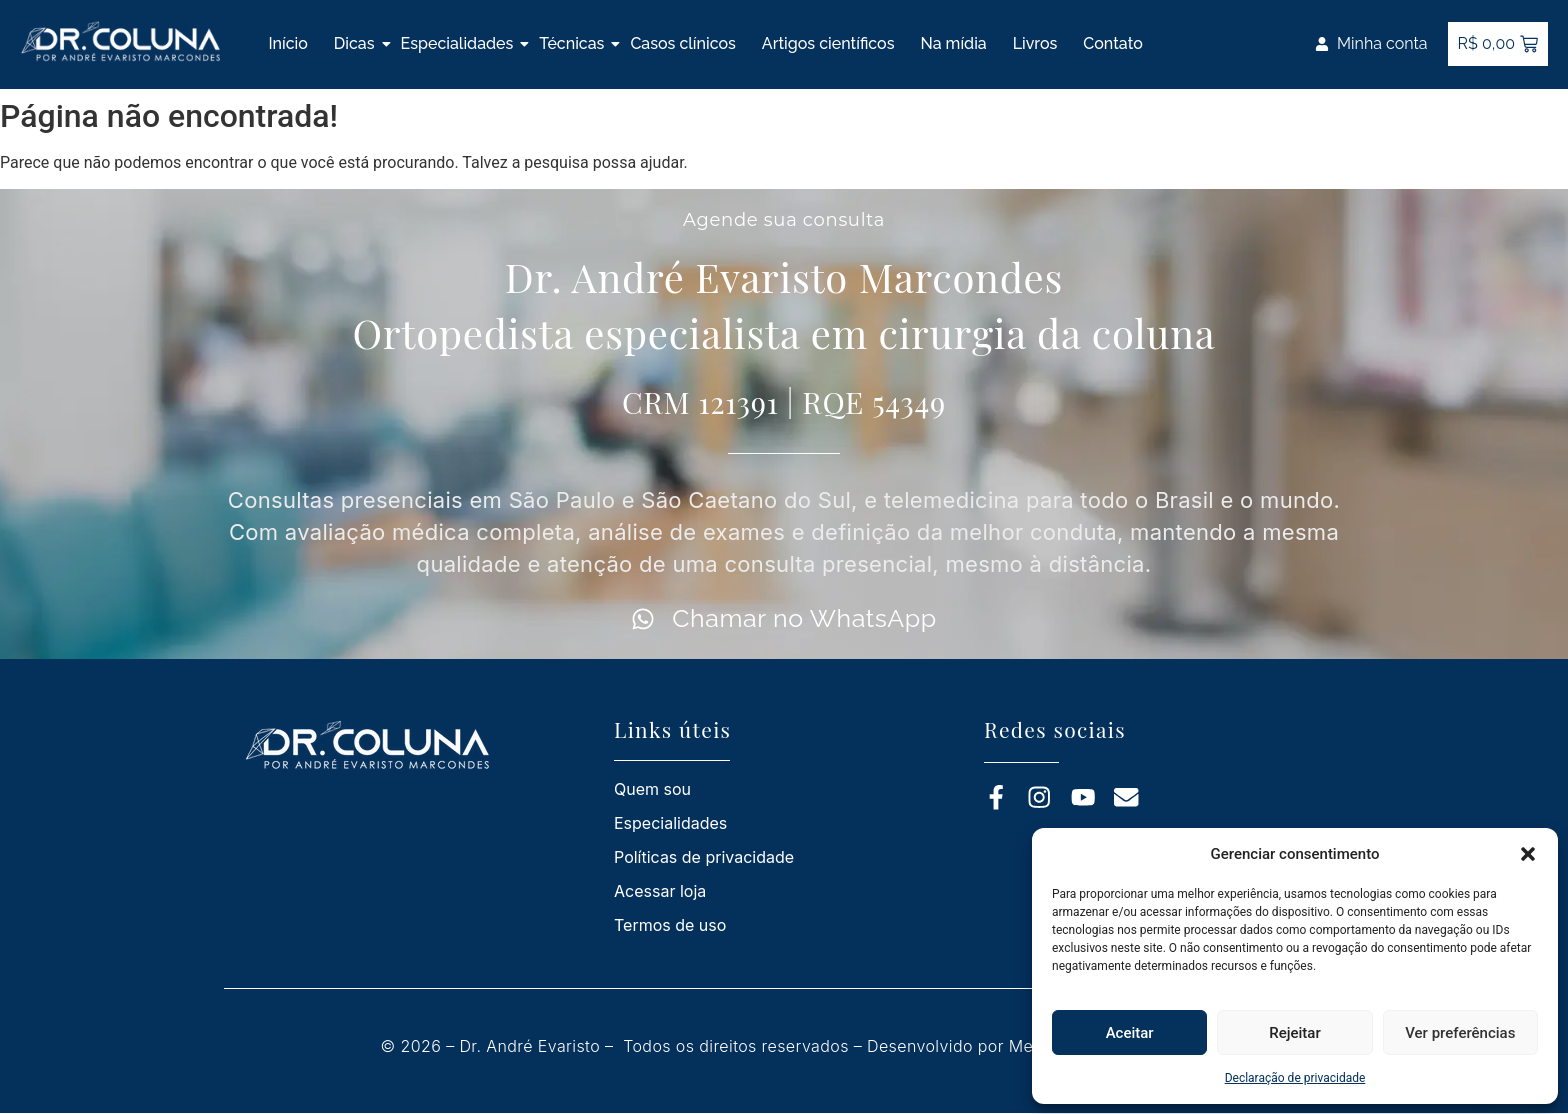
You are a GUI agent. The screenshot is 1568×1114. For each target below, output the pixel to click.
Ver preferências (1460, 1033)
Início (287, 43)
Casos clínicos (682, 43)
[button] (1528, 854)
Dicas (354, 43)
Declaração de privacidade (1295, 1078)
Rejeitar (1294, 1033)
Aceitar (1130, 1033)
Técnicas (571, 43)
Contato (1112, 43)
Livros (1035, 43)
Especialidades (457, 43)
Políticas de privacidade (704, 857)
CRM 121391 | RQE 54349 (784, 402)
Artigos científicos (828, 43)
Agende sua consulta (784, 220)
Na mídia (953, 43)
